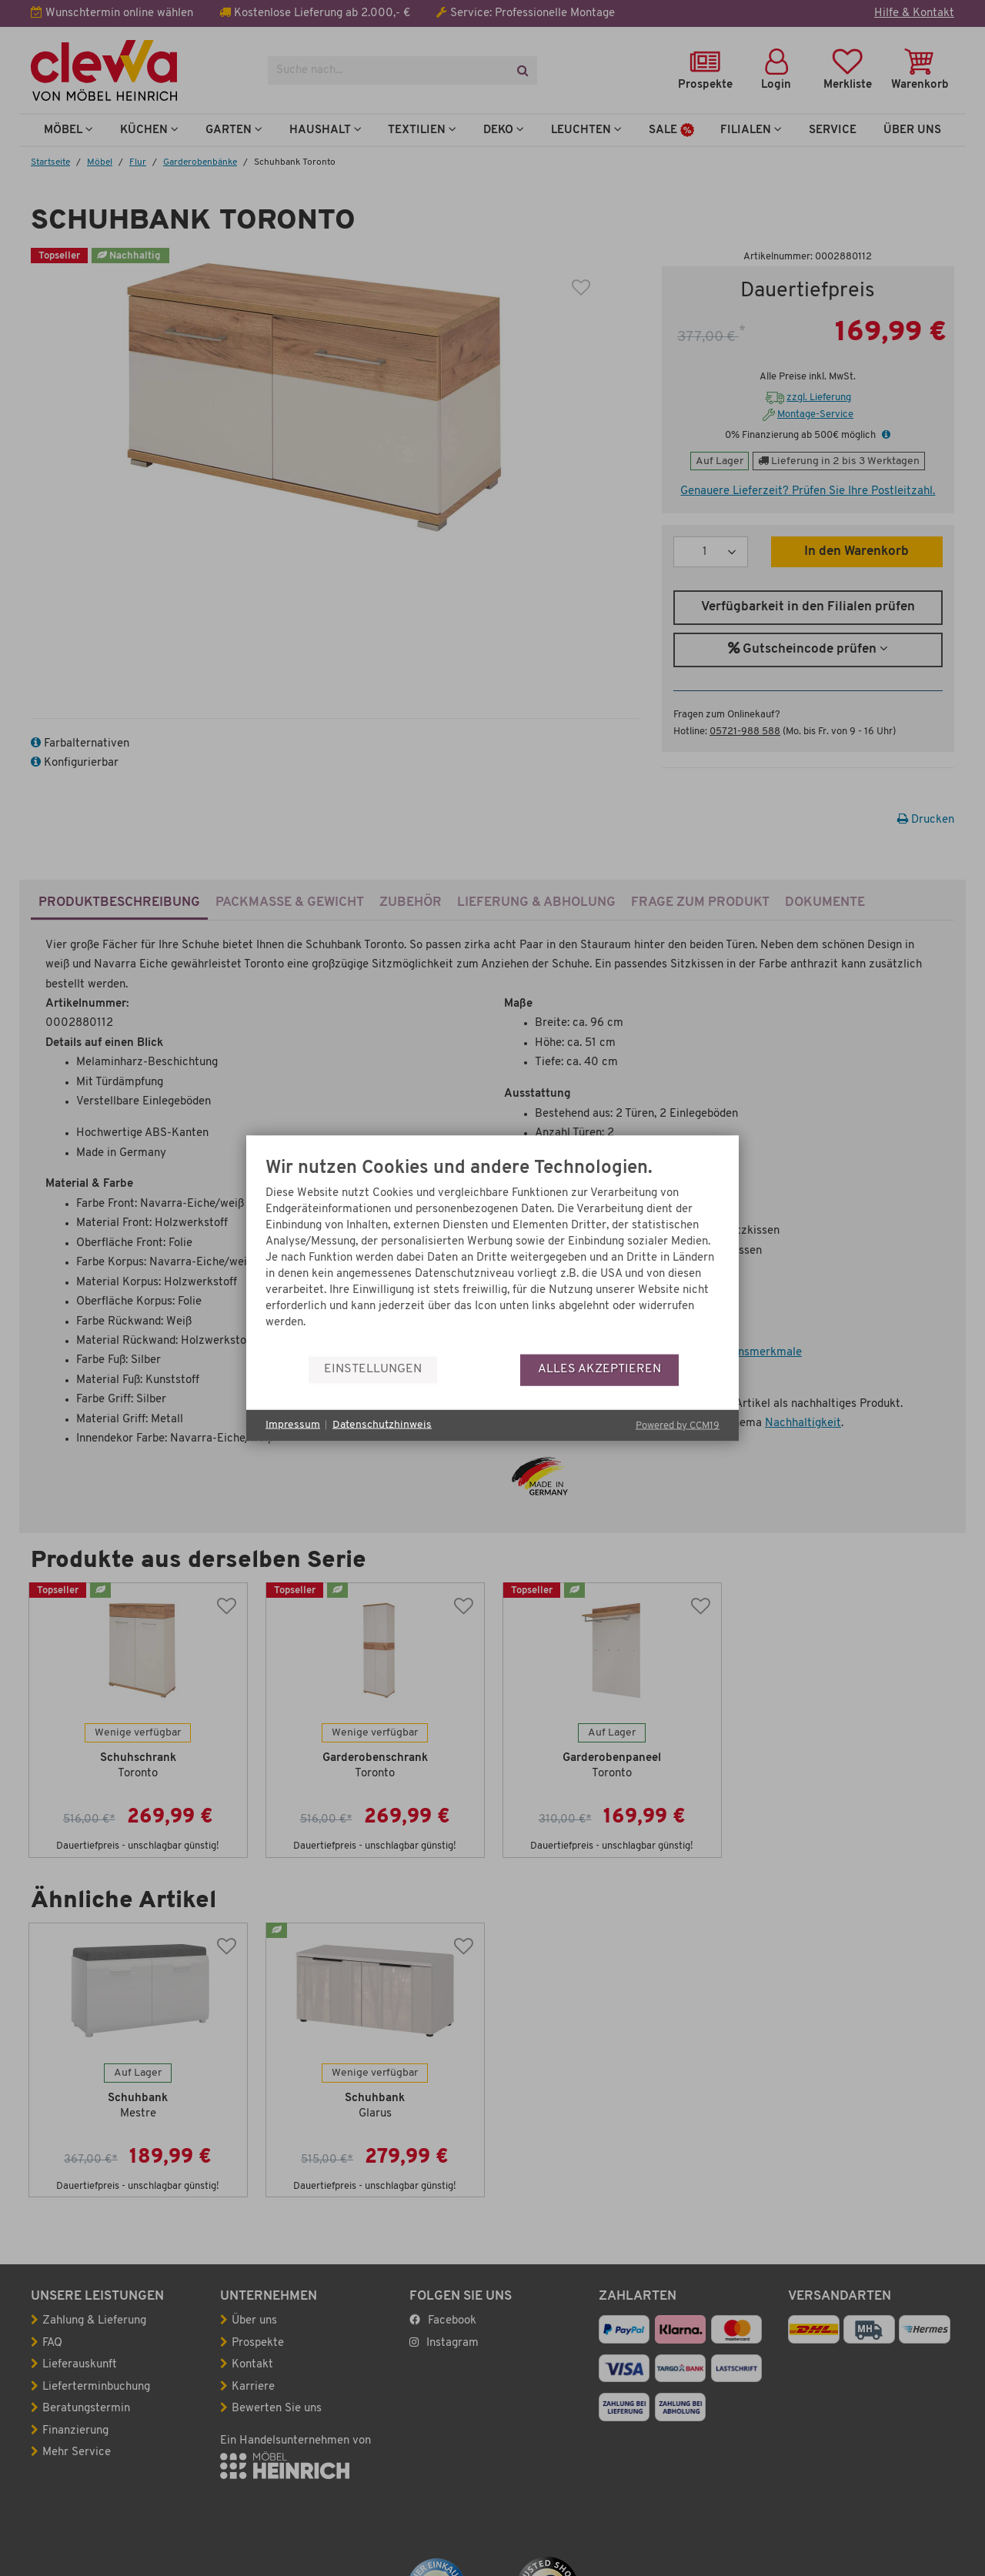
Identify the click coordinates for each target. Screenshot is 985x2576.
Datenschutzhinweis (382, 1425)
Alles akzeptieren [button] (599, 1369)
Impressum (292, 1425)
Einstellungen (373, 1369)
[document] (492, 1255)
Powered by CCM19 (678, 1425)
